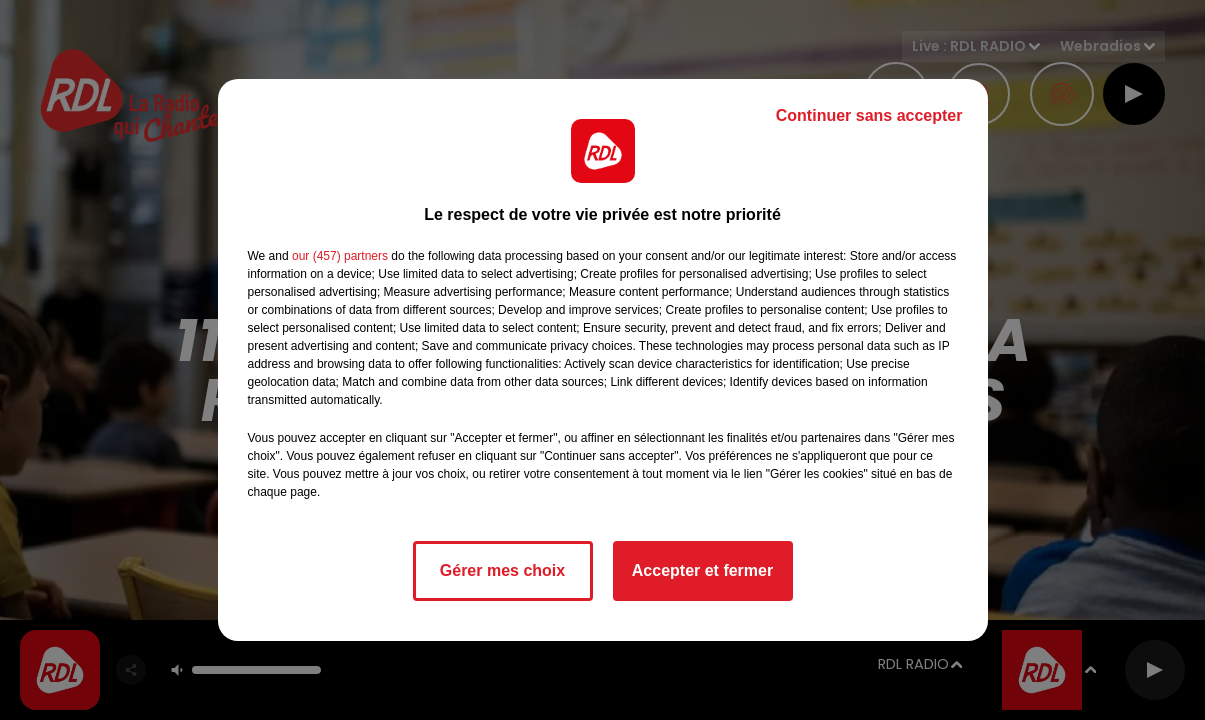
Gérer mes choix (502, 570)
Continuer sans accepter (869, 115)
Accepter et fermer (702, 570)
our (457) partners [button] (340, 256)
